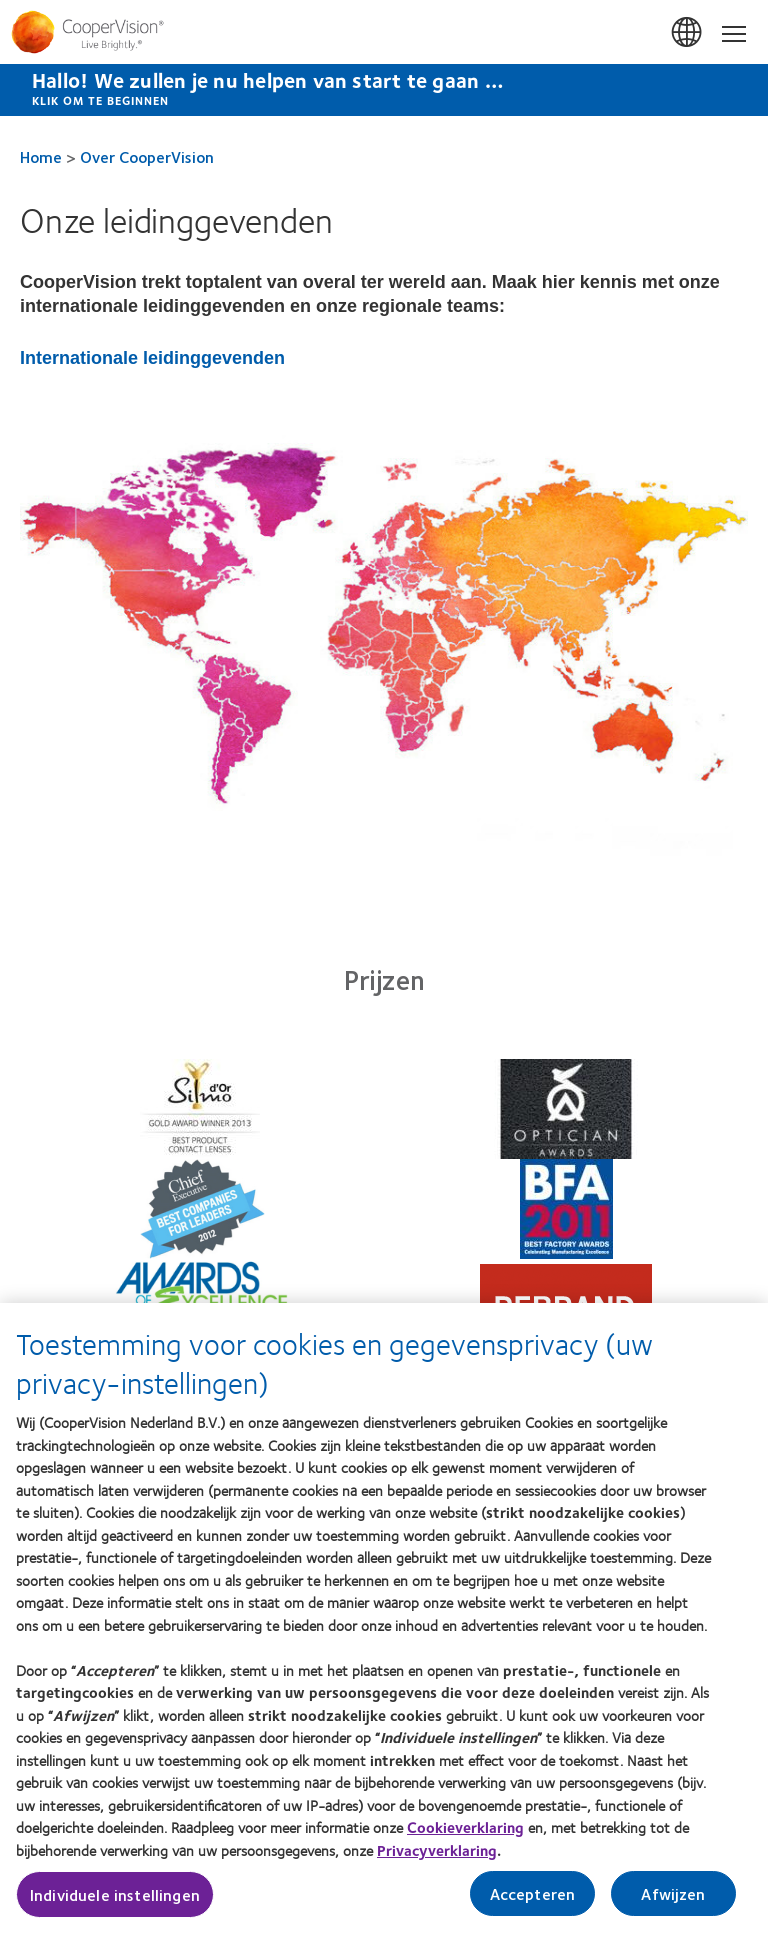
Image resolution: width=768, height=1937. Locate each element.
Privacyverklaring (437, 1857)
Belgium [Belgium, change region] (688, 33)
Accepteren (533, 1900)
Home (41, 156)
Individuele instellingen (115, 1901)
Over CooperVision (147, 156)
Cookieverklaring (465, 1834)
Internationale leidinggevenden (152, 358)
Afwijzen (673, 1900)
